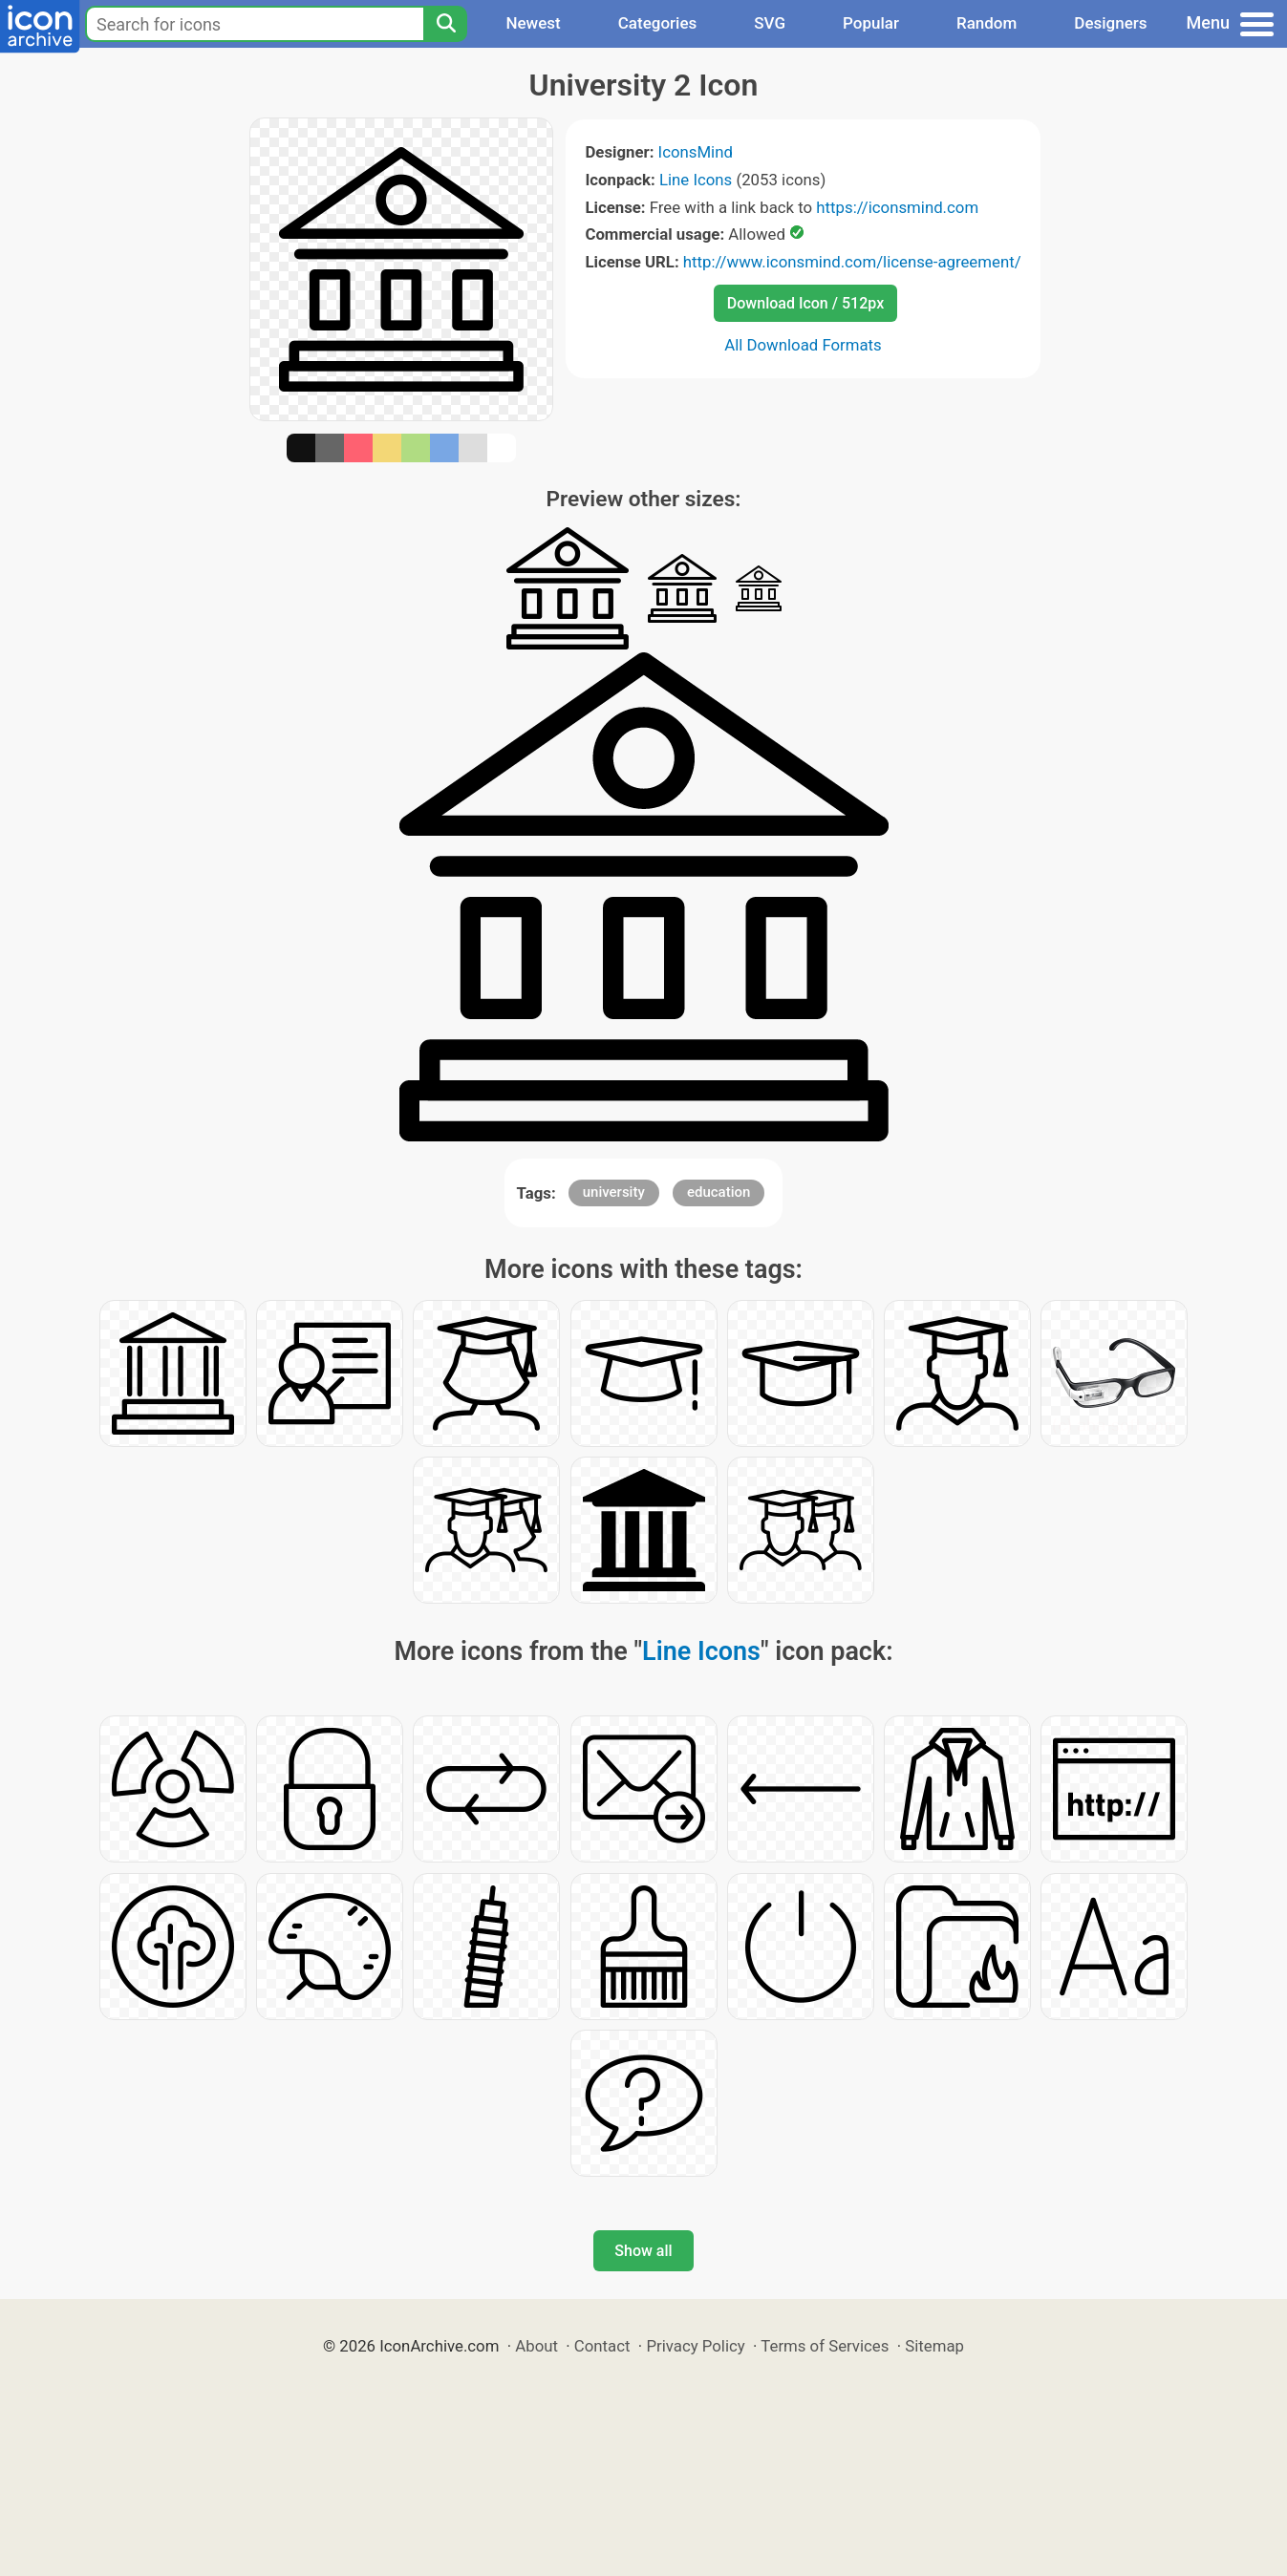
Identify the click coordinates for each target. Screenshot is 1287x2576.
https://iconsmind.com (897, 207)
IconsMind (695, 151)
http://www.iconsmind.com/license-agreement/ (852, 261)
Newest (532, 22)
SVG (769, 22)
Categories (657, 22)
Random (986, 22)
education (718, 1192)
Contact (602, 2345)
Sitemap (934, 2345)
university (614, 1192)
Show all (643, 2251)
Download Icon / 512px (805, 303)
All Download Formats (803, 344)
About (536, 2345)
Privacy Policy (695, 2345)
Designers (1110, 22)
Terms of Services (825, 2345)
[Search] (445, 24)
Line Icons (695, 179)
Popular (871, 22)
